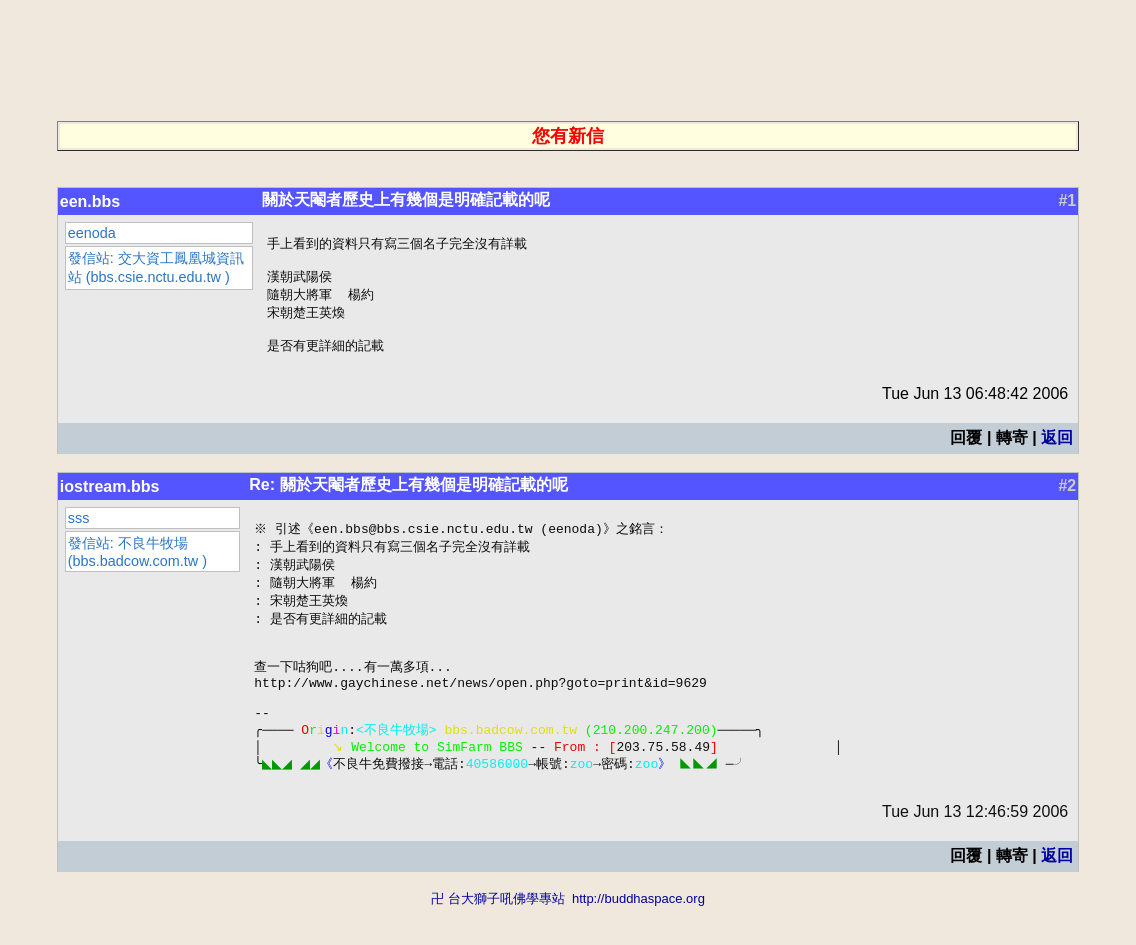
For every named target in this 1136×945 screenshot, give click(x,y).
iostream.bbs (110, 497)
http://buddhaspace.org (638, 935)
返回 (1057, 448)
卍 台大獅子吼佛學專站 (498, 935)
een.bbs (90, 201)
